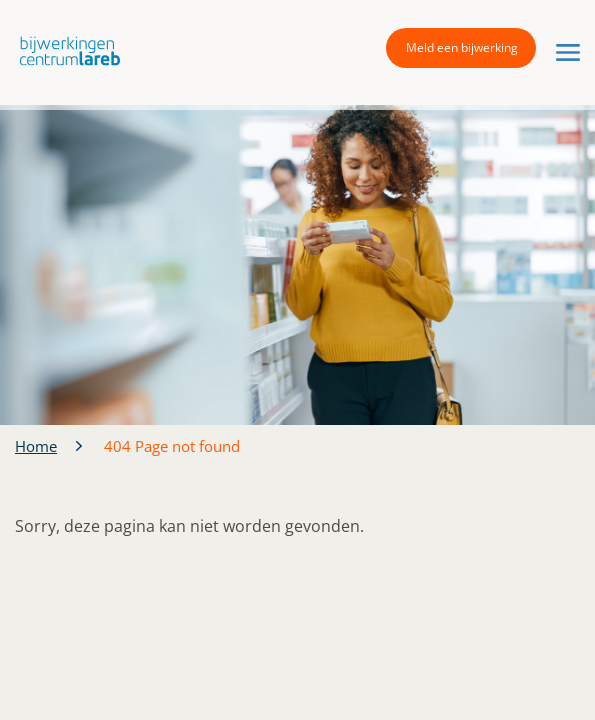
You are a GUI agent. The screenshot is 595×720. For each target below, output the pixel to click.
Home (36, 446)
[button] (65, 50)
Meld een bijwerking (462, 47)
